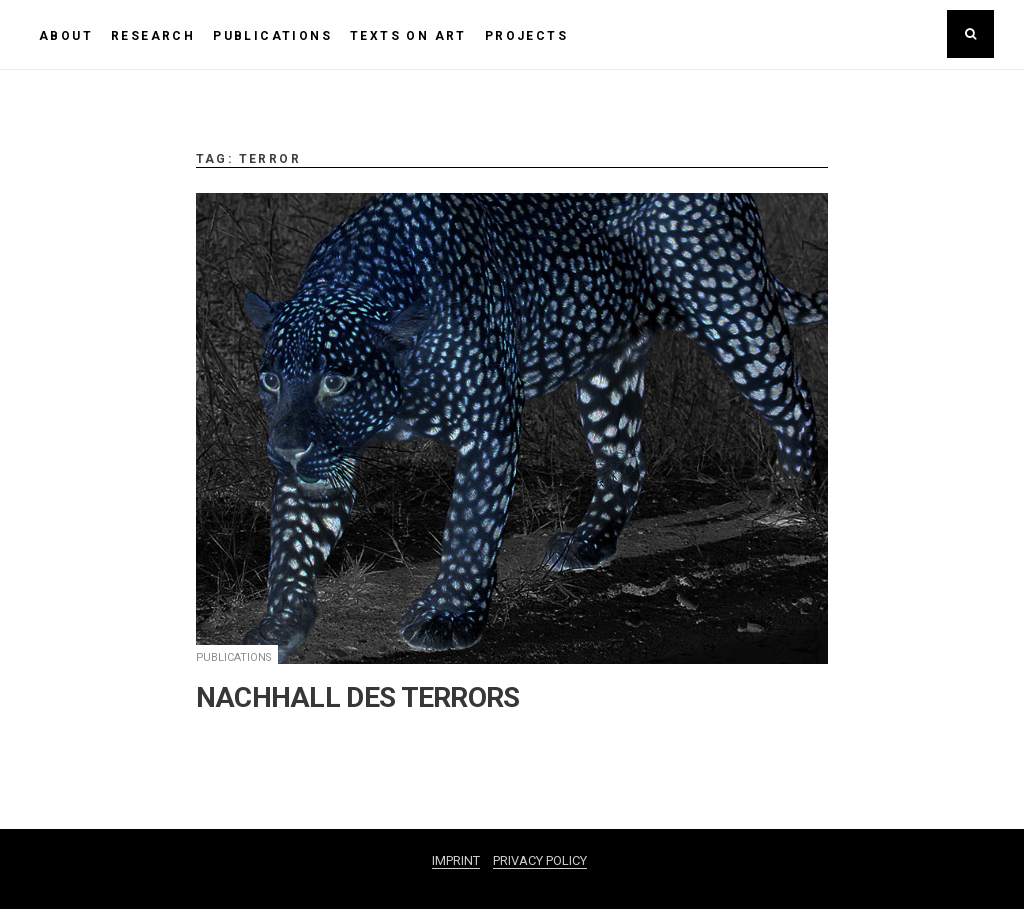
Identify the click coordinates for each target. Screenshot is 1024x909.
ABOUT (66, 36)
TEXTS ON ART (408, 36)
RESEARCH (153, 36)
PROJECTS (526, 36)
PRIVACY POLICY (540, 860)
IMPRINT (456, 860)
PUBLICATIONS (272, 36)
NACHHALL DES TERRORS (358, 697)
